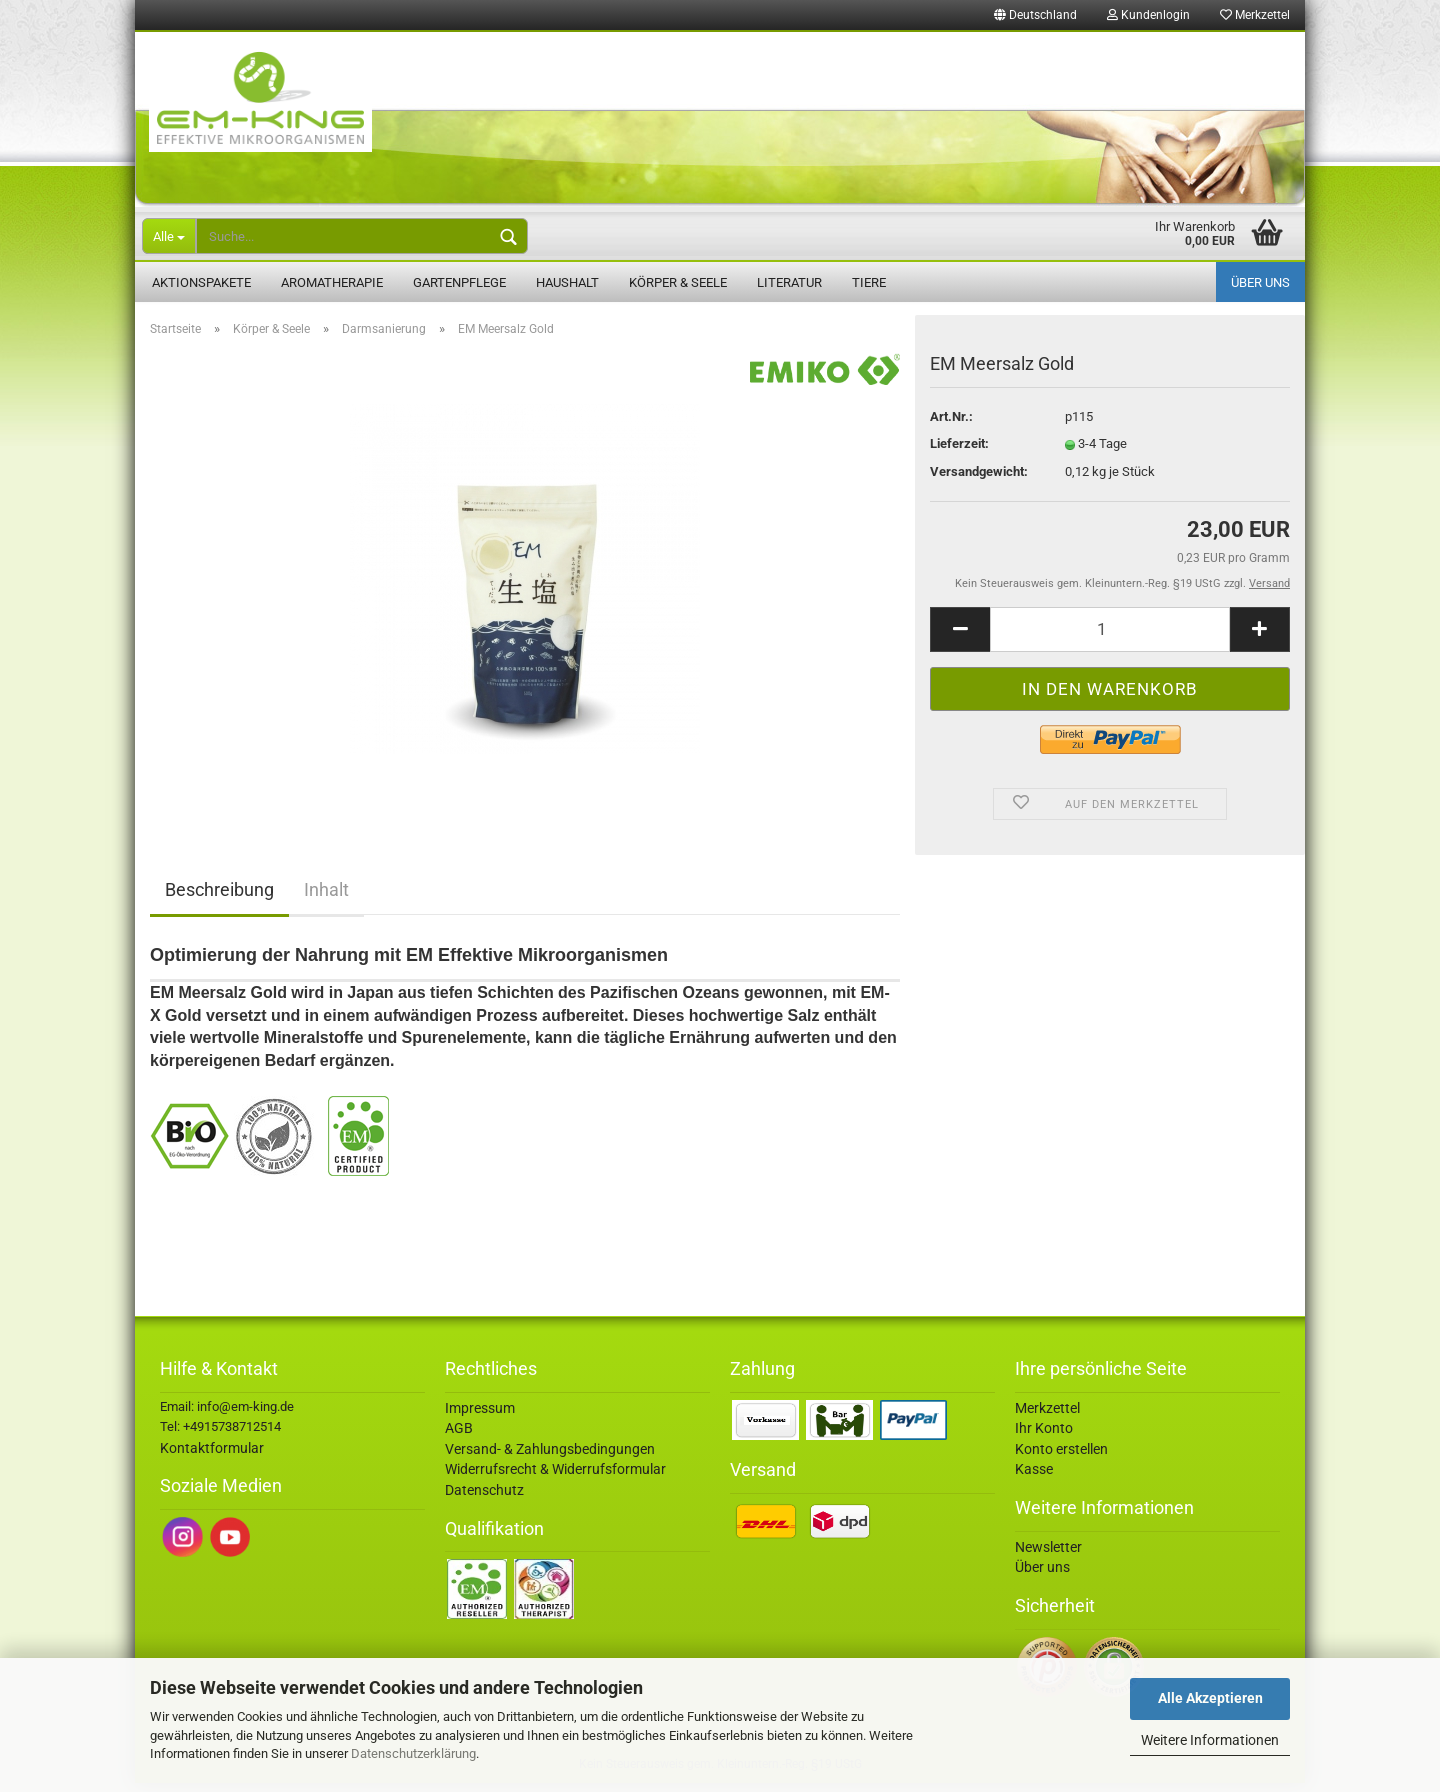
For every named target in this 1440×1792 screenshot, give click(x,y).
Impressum (480, 1417)
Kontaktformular (212, 1457)
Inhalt (326, 899)
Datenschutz (484, 1500)
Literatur (789, 282)
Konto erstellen (1061, 1459)
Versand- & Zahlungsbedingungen (550, 1459)
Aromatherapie (332, 282)
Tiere (869, 282)
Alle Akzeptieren (1210, 1698)
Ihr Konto (1044, 1438)
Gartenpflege (459, 282)
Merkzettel (1255, 15)
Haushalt (567, 282)
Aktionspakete (201, 282)
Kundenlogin (1148, 15)
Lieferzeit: (959, 453)
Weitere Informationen (1210, 1740)
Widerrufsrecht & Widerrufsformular (555, 1479)
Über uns (1260, 282)
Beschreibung (219, 899)
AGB (459, 1438)
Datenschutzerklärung (413, 1753)
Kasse (1034, 1479)
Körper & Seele (678, 282)
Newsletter (1048, 1556)
